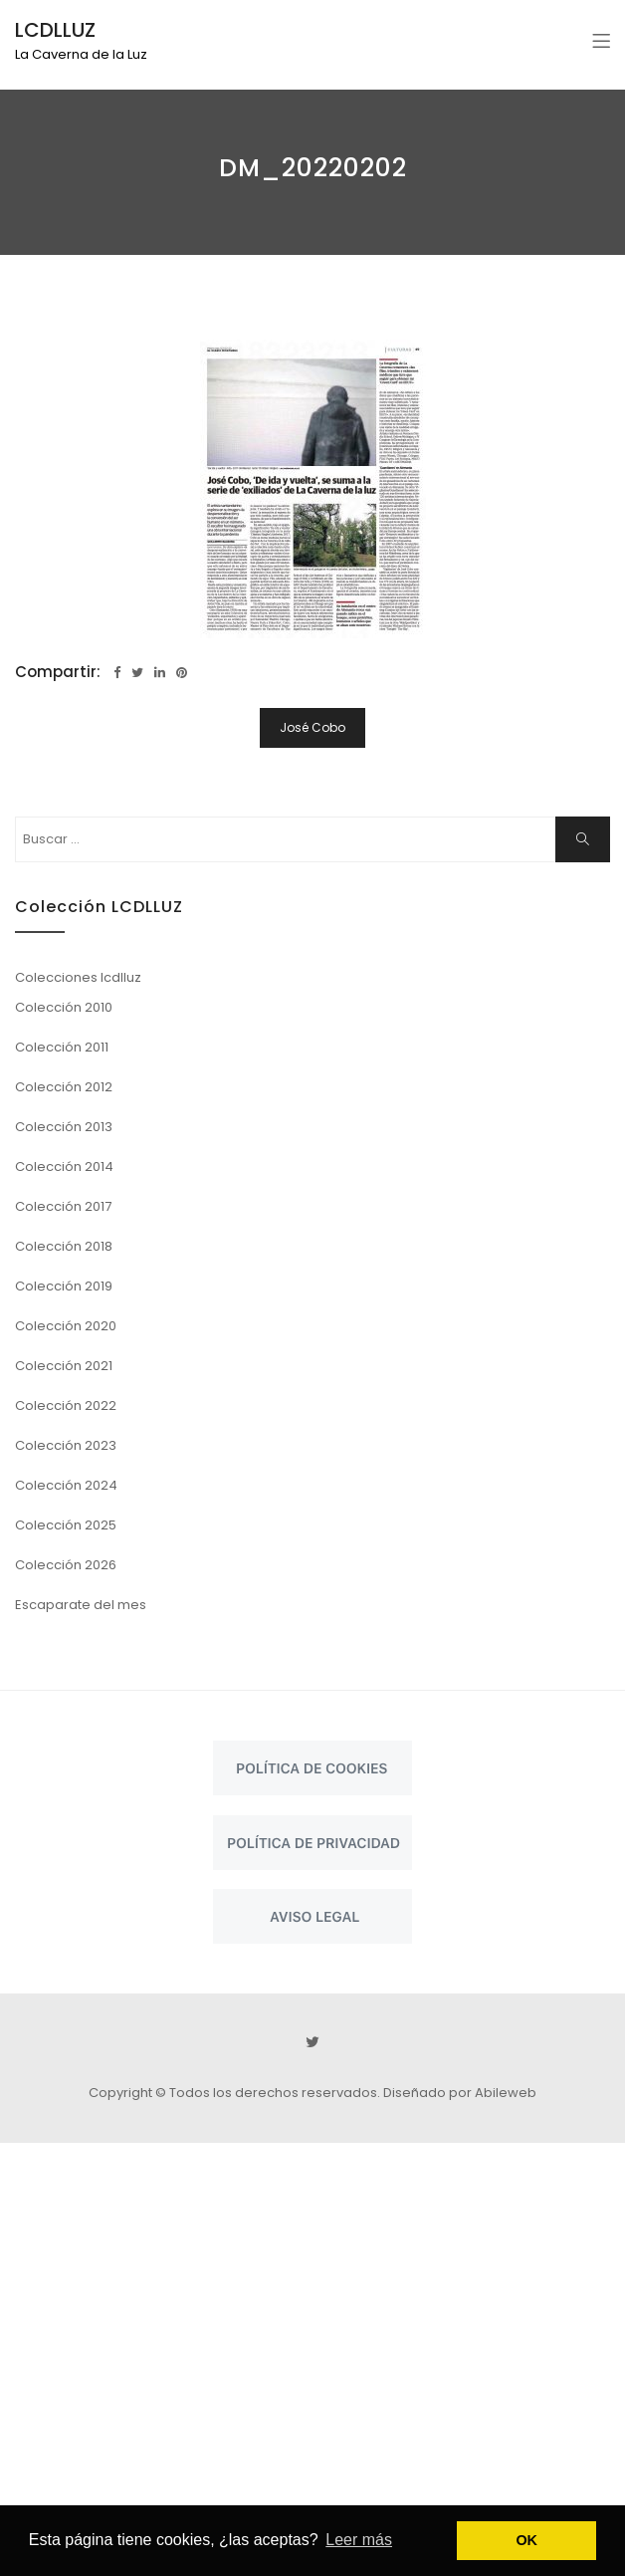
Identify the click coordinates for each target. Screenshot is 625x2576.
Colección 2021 (63, 1365)
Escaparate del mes (80, 1604)
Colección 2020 (65, 1325)
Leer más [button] (358, 2539)
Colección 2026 (65, 1564)
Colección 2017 (63, 1206)
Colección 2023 (65, 1445)
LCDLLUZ (55, 30)
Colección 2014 (64, 1166)
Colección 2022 (65, 1405)
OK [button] (526, 2540)
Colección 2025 (65, 1525)
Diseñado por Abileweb (459, 2092)
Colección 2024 (66, 1485)
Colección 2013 (63, 1126)
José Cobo (312, 727)
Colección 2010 (63, 1007)
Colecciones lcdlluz (78, 977)
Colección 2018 (63, 1246)
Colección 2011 (61, 1047)
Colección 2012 (63, 1086)
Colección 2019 (63, 1286)
